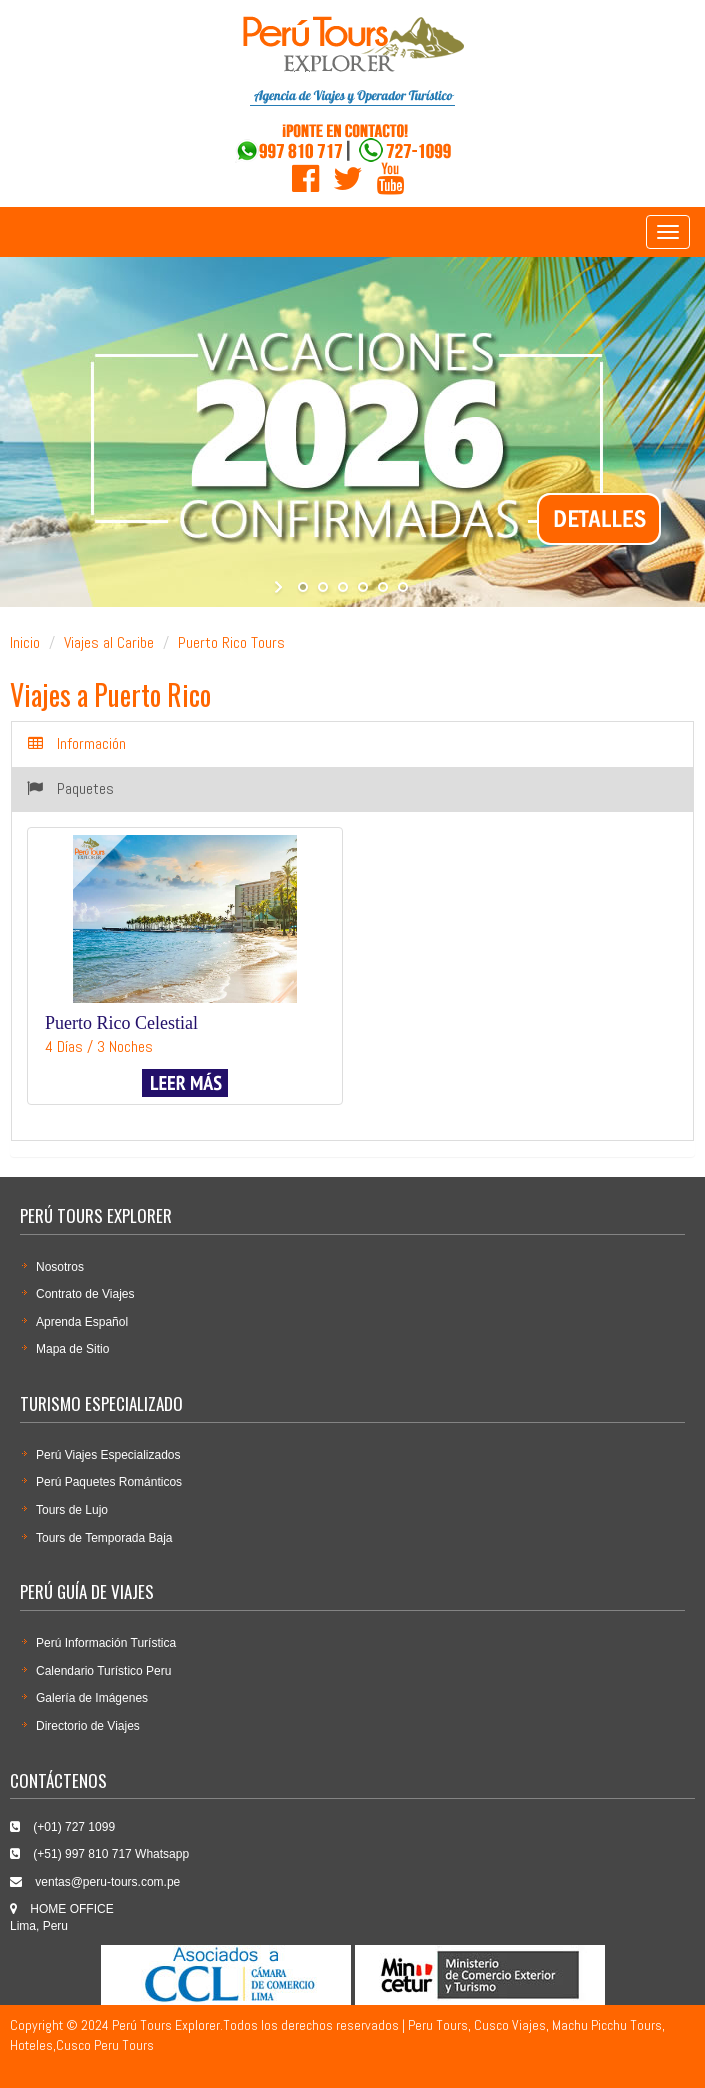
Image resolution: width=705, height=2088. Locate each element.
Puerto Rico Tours (231, 642)
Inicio (25, 642)
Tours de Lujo (72, 1510)
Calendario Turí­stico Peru (103, 1671)
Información (77, 743)
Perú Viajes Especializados (108, 1455)
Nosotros (60, 1267)
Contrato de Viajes (85, 1294)
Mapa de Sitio (72, 1349)
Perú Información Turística (106, 1643)
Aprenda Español (82, 1322)
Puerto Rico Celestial (121, 1023)
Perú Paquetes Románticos (109, 1482)
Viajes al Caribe (109, 642)
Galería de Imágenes (92, 1698)
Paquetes (70, 788)
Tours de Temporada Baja (104, 1538)
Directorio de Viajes (88, 1726)
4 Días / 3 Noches (99, 1046)
